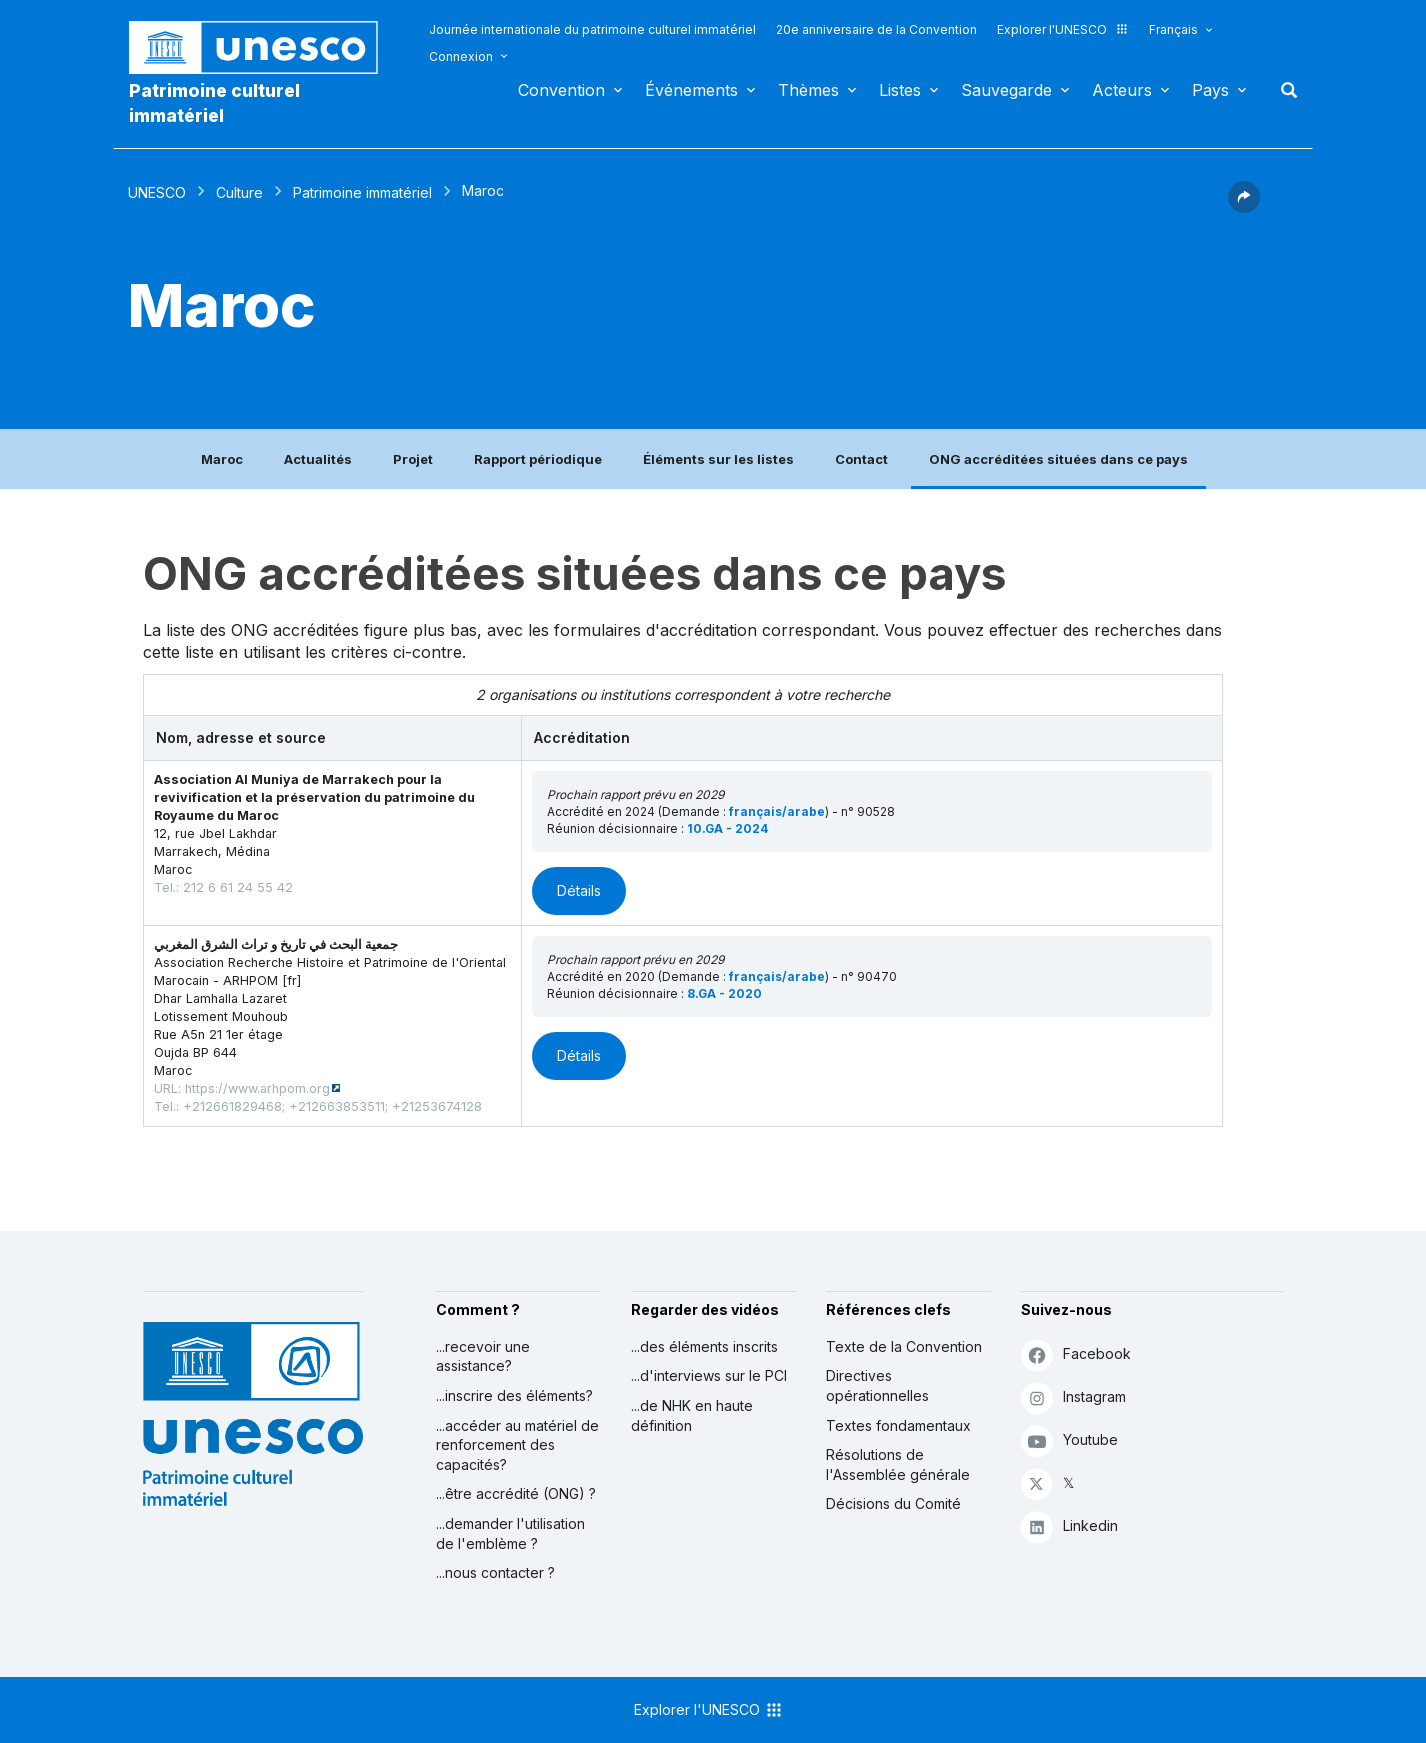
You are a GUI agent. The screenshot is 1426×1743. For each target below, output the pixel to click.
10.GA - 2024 (727, 828)
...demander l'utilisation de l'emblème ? (510, 1533)
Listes (900, 90)
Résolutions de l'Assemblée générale (898, 1464)
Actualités (318, 459)
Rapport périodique (538, 459)
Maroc (222, 459)
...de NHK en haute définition (692, 1415)
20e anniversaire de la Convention (876, 29)
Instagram (1073, 1397)
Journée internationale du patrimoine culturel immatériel (592, 29)
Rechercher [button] (1283, 90)
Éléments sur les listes (718, 459)
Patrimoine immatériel (362, 192)
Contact (861, 459)
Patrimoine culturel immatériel (214, 103)
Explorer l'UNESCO (1063, 29)
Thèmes (808, 90)
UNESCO (157, 192)
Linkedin (1069, 1526)
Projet (413, 459)
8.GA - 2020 (724, 993)
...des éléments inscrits (704, 1346)
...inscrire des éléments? (514, 1395)
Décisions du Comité (893, 1503)
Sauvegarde (1006, 90)
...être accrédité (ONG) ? (516, 1493)
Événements (691, 90)
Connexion (461, 56)
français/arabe (777, 811)
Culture (239, 192)
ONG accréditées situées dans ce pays (1058, 459)
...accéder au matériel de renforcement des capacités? (517, 1445)
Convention (561, 90)
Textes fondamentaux (898, 1425)
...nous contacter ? (495, 1572)
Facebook (1076, 1354)
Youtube (1069, 1440)
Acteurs (1122, 90)
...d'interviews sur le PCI (709, 1375)
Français (1173, 29)
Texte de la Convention (904, 1346)
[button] (1244, 207)
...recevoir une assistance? (483, 1356)
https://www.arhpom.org (257, 1088)
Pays (1210, 90)
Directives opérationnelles (877, 1385)
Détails (579, 890)
